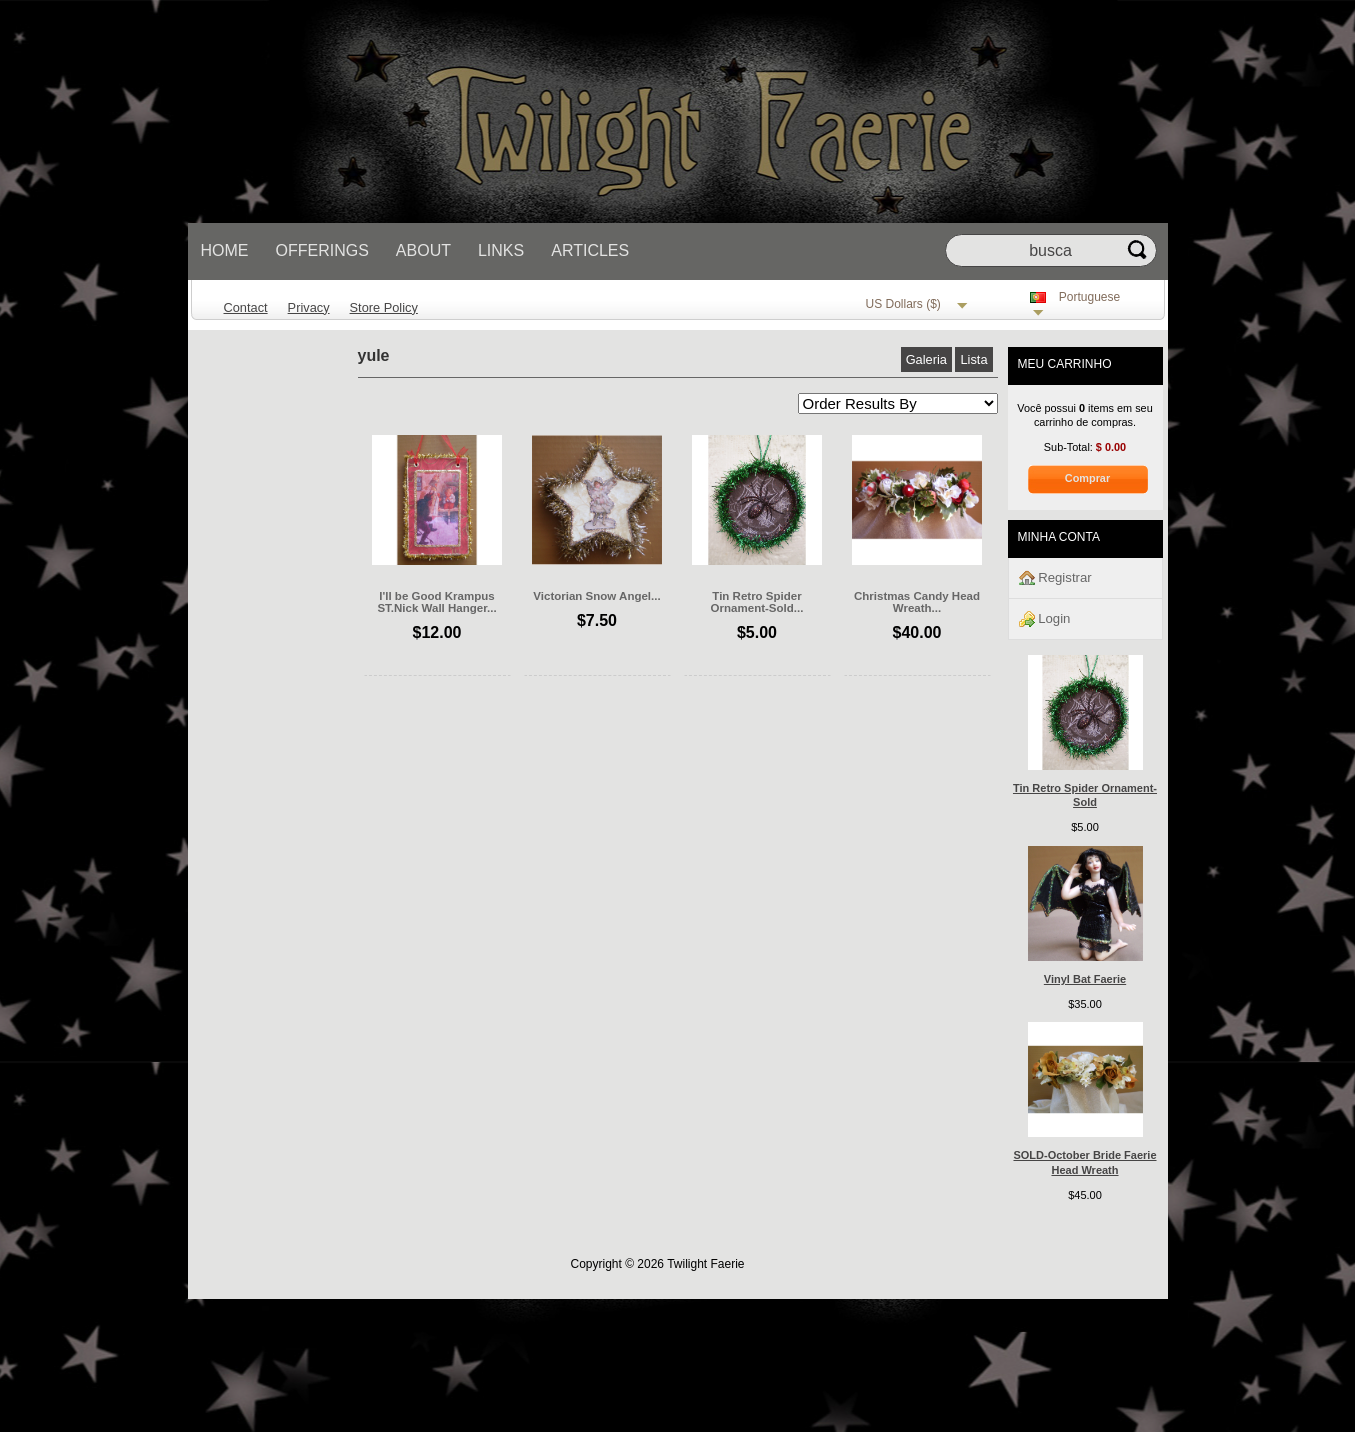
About (423, 250)
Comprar (1087, 478)
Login (1045, 619)
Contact (246, 307)
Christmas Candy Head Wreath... (917, 602)
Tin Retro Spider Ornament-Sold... (757, 602)
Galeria (926, 359)
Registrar (1055, 578)
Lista (973, 359)
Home (225, 250)
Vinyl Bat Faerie (1085, 979)
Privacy (309, 307)
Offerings (322, 250)
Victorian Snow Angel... (596, 596)
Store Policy (384, 307)
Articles (590, 250)
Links (501, 250)
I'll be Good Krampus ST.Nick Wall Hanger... (436, 602)
